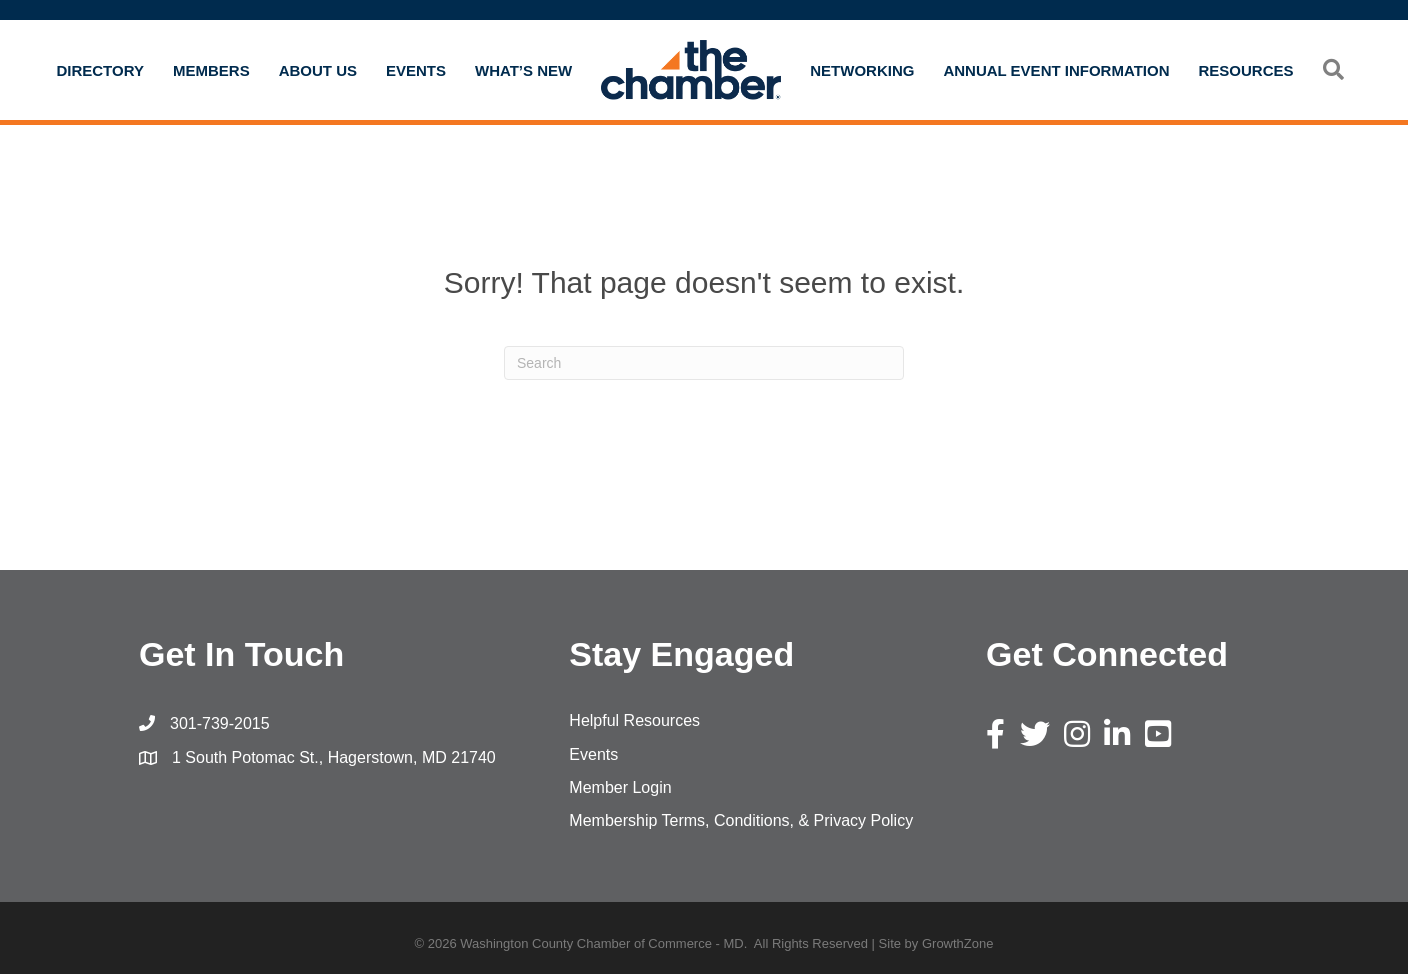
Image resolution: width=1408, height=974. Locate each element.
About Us (318, 70)
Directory (100, 70)
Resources (1246, 70)
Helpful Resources (634, 720)
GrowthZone (958, 943)
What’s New (523, 70)
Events (416, 70)
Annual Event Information (1056, 70)
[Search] (704, 363)
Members (211, 70)
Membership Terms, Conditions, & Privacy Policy (741, 820)
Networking (862, 70)
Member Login (620, 787)
